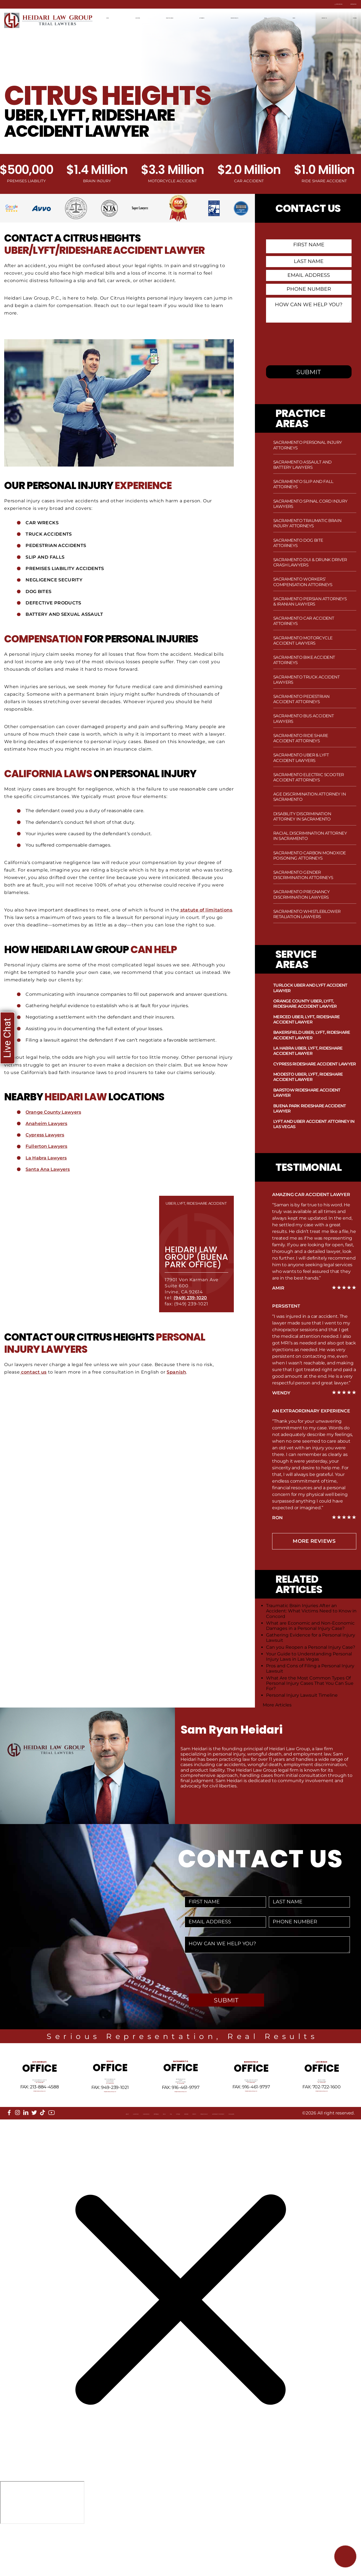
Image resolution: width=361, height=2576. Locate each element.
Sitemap (166, 2154)
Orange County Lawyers (54, 1119)
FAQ (147, 2154)
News (292, 16)
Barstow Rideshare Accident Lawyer (306, 1092)
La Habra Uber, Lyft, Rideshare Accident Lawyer (308, 1050)
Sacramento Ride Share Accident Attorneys (300, 738)
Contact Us (342, 4)
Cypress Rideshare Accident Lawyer (314, 1064)
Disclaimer (24, 2160)
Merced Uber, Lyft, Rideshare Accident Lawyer (306, 1019)
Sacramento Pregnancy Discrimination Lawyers (301, 894)
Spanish (177, 1379)
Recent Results (244, 16)
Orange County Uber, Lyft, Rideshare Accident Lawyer (305, 1003)
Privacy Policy (245, 2154)
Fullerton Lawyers (47, 1153)
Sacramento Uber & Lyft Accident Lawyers (301, 757)
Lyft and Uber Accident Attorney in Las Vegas (314, 1124)
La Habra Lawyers (47, 1165)
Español (347, 16)
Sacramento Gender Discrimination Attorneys (303, 875)
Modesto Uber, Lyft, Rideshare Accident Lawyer (308, 1077)
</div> (42, 2553)
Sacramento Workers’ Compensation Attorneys (302, 581)
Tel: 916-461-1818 (180, 2110)
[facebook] (9, 2149)
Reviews (190, 2154)
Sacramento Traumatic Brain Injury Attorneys (307, 523)
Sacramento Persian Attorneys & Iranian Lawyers (310, 601)
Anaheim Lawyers (47, 1131)
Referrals (108, 2154)
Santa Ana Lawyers (48, 1176)
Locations (137, 16)
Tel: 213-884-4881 (39, 2106)
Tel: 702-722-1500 (321, 2106)
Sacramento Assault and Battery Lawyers (302, 464)
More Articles (277, 1705)
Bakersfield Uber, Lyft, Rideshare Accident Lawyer (311, 1035)
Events (214, 2154)
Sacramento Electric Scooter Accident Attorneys (308, 777)
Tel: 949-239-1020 (110, 2110)
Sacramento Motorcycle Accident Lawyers (302, 640)
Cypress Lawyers (46, 1142)
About (18, 2154)
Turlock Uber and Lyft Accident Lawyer (310, 987)
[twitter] (34, 2149)
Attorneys (208, 16)
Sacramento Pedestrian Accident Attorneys (301, 699)
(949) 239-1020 (191, 1305)
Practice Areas (173, 16)
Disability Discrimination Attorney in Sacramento (302, 816)
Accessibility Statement (298, 2154)
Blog (274, 16)
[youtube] (51, 2149)
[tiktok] (42, 2149)
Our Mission (75, 2154)
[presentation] (308, 345)
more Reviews (314, 1541)
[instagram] (17, 2149)
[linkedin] (26, 2149)
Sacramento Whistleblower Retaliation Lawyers (307, 914)
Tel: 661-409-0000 (251, 2110)
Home (112, 16)
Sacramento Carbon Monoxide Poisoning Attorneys (309, 855)
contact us (33, 1379)
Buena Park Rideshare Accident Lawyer (309, 1108)
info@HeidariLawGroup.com (39, 2120)
